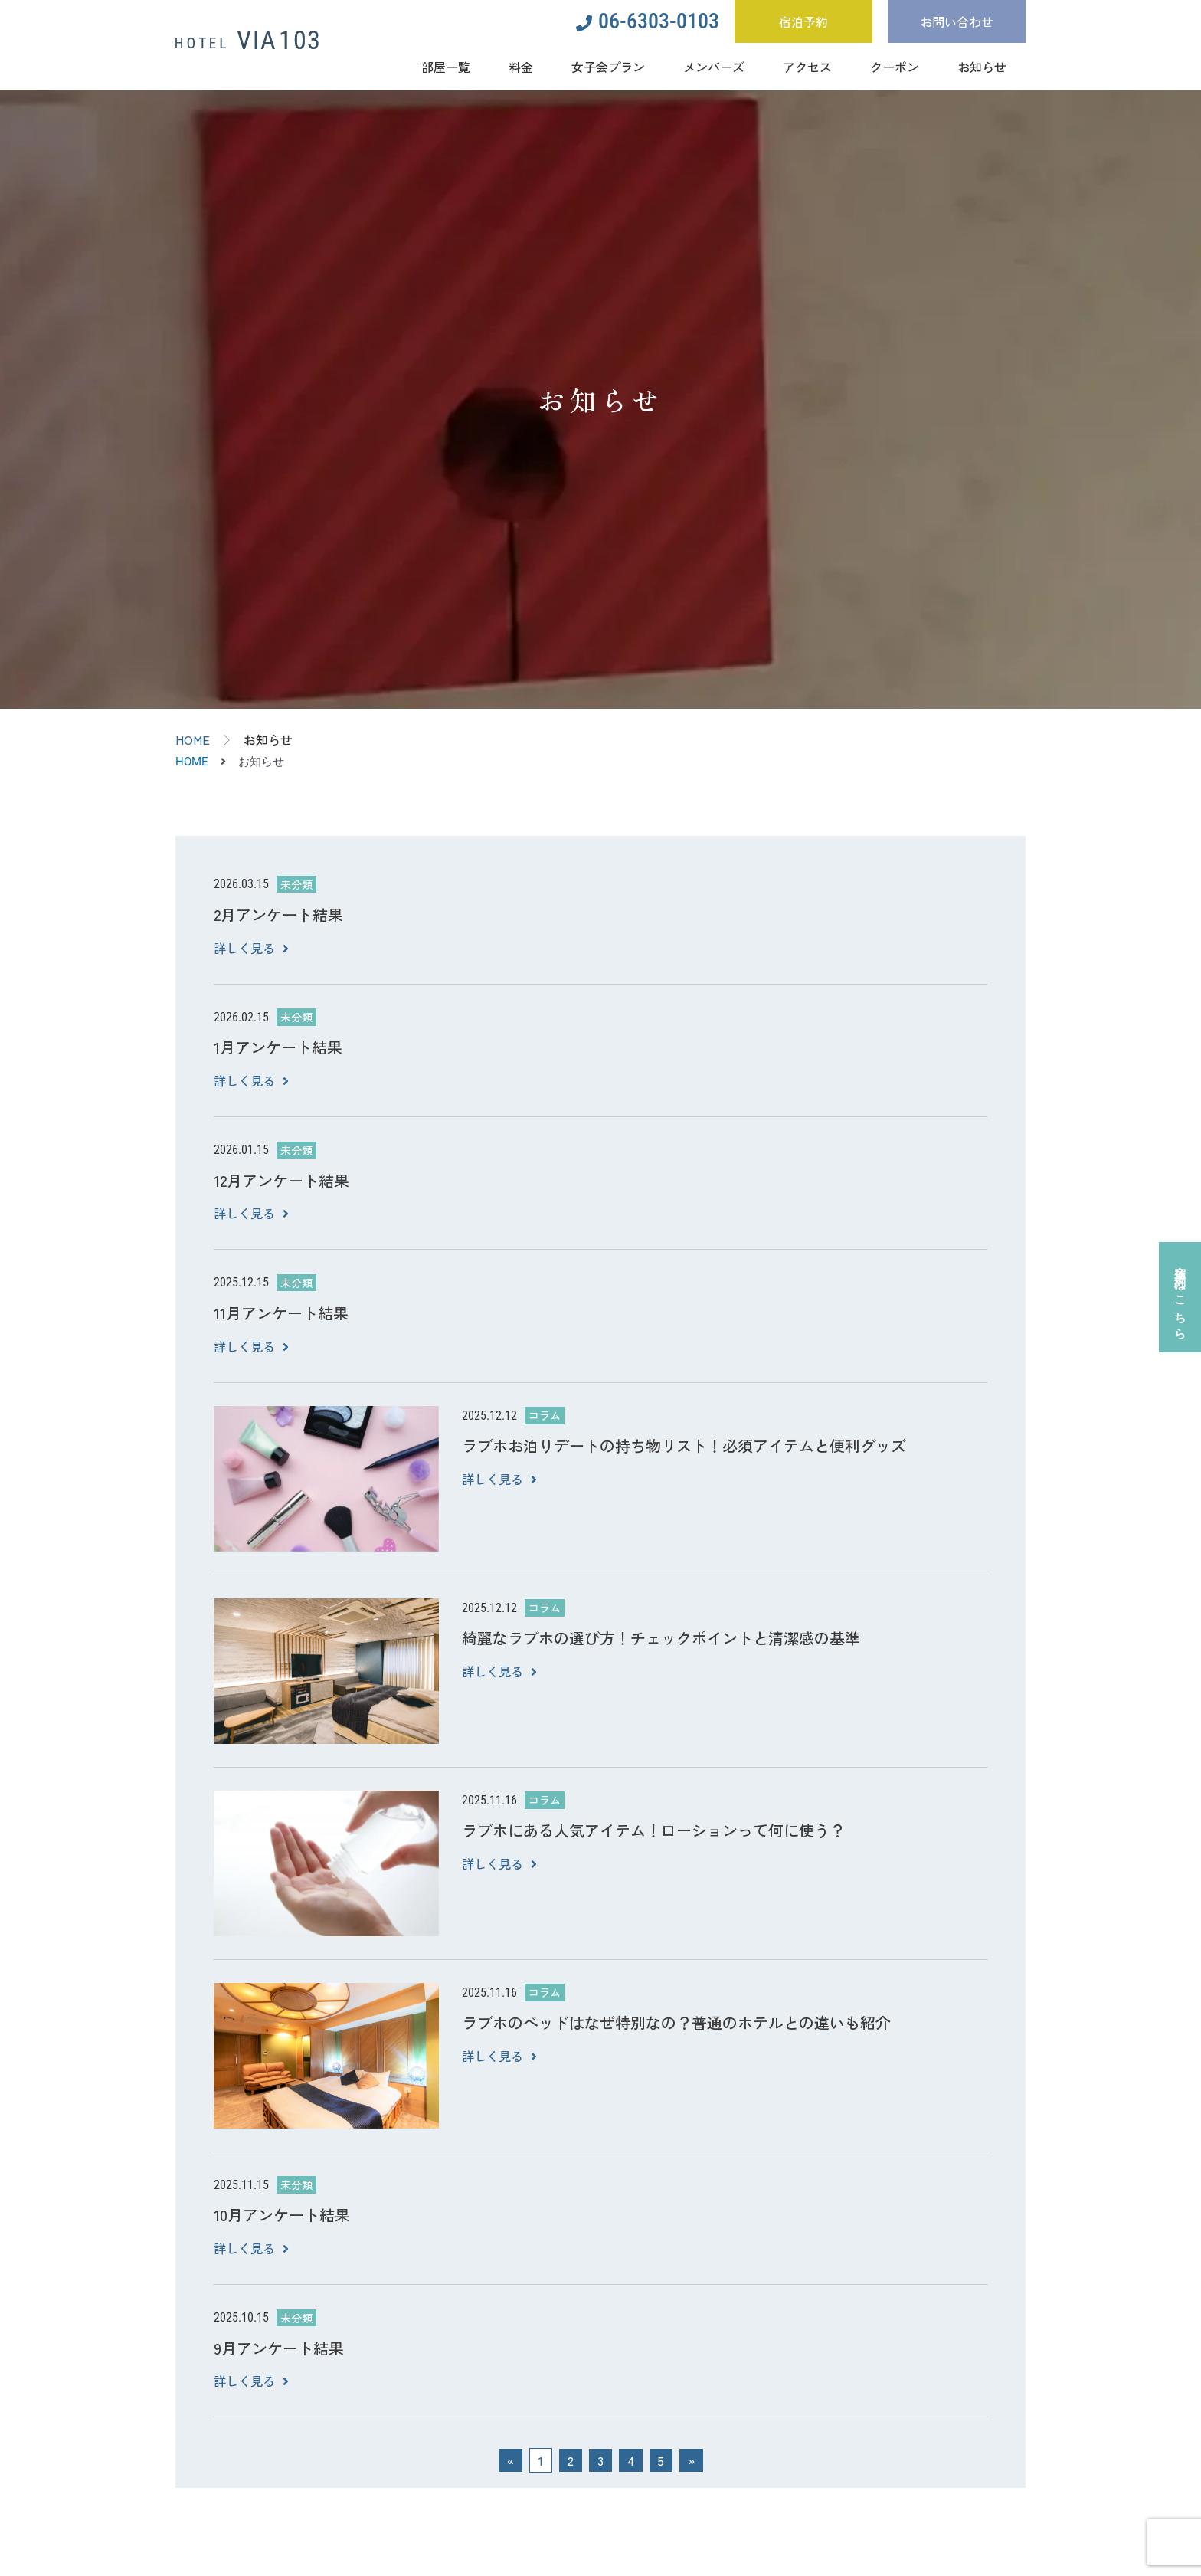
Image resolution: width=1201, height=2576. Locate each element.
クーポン (894, 66)
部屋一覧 (445, 66)
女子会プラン (608, 66)
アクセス (807, 66)
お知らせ (981, 66)
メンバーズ (713, 66)
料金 (521, 66)
